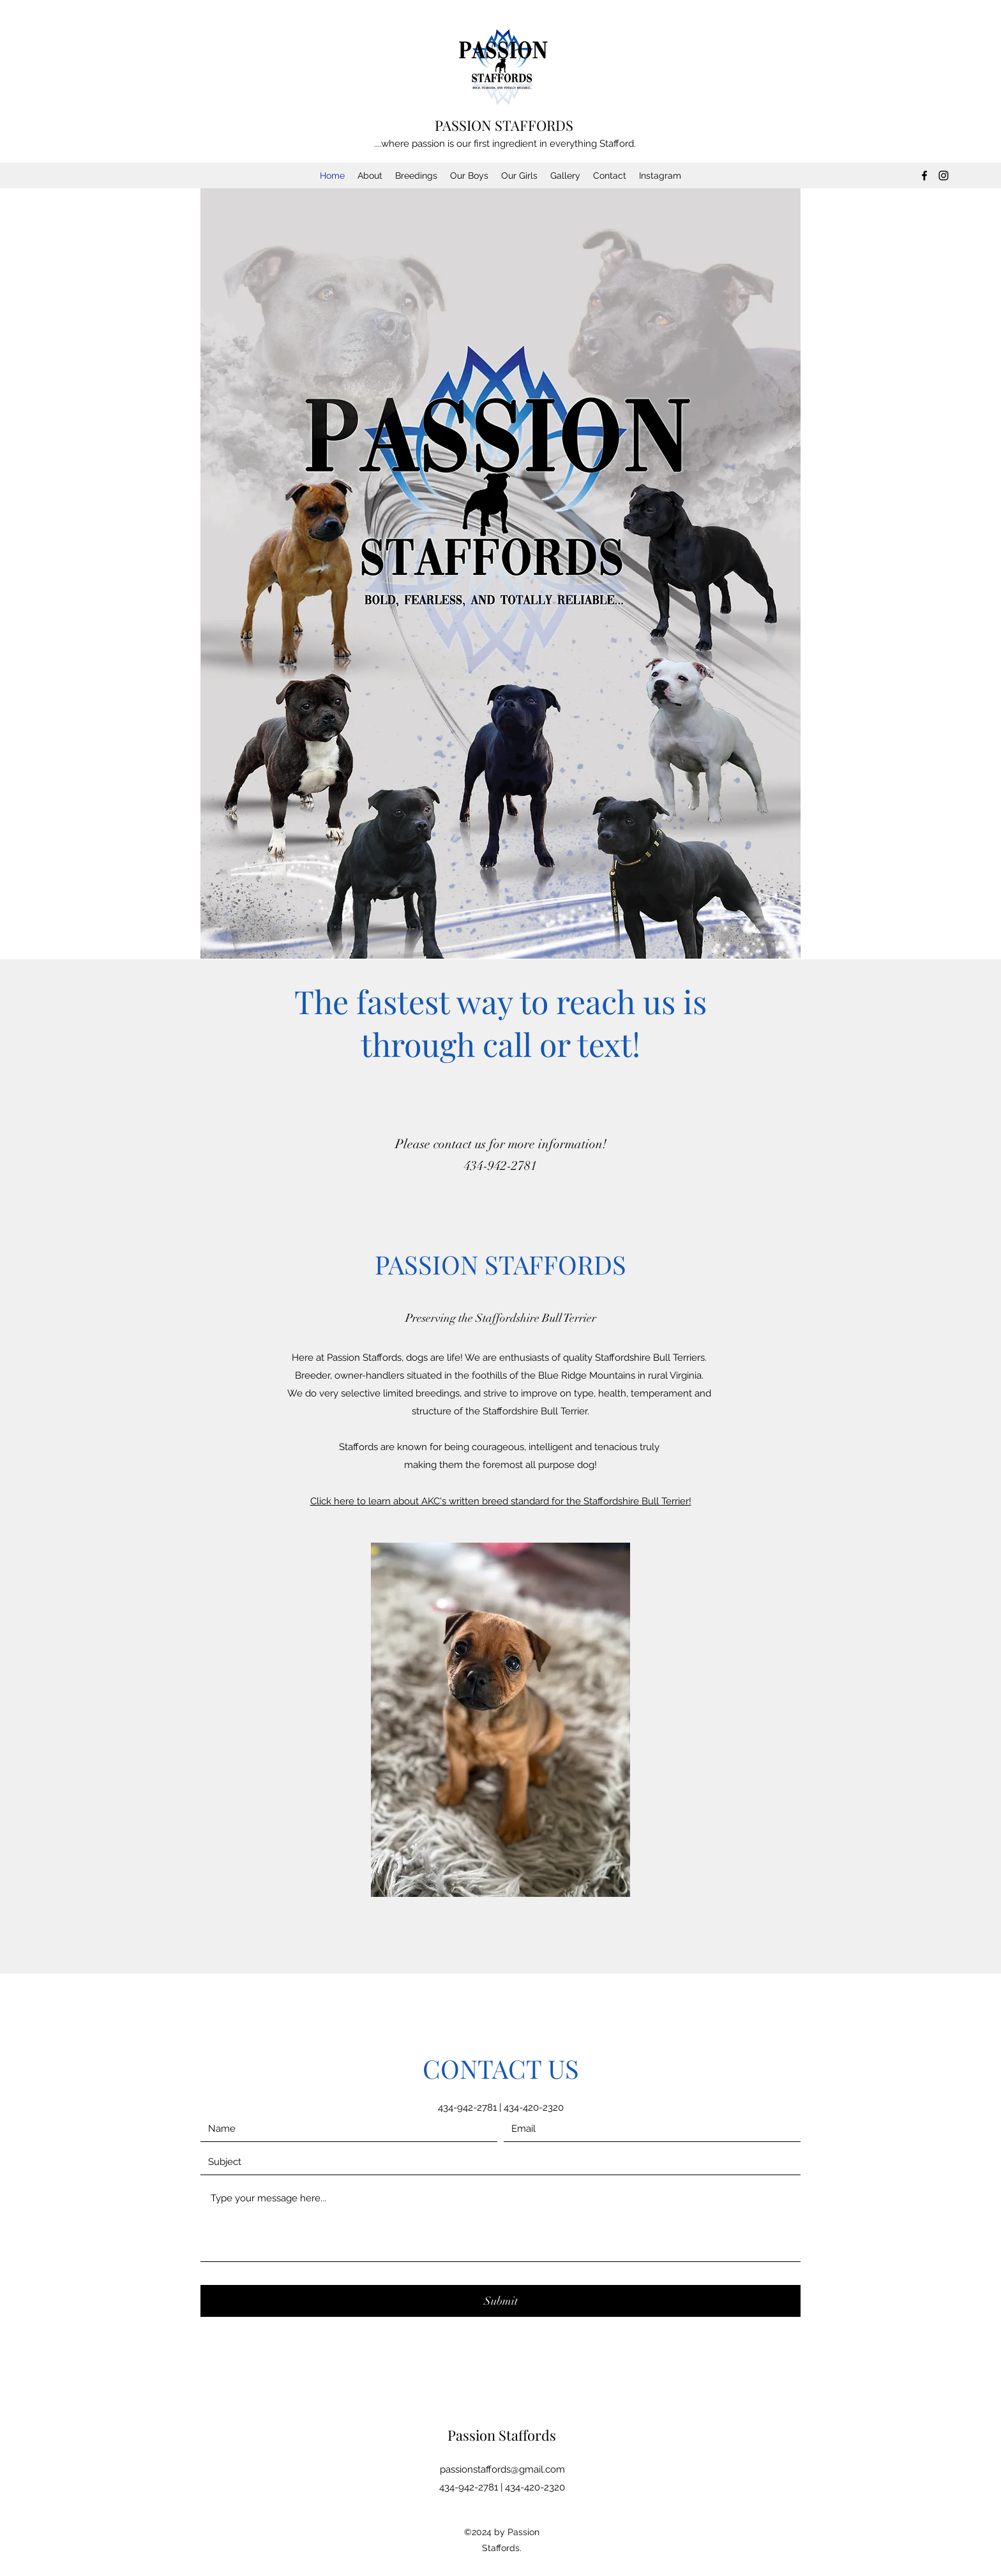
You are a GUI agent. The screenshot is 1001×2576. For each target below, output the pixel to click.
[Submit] (500, 2301)
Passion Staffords (502, 2435)
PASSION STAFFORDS (504, 125)
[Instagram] (943, 175)
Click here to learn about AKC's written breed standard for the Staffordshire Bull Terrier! (500, 1501)
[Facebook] (924, 175)
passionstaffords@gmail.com (502, 2469)
